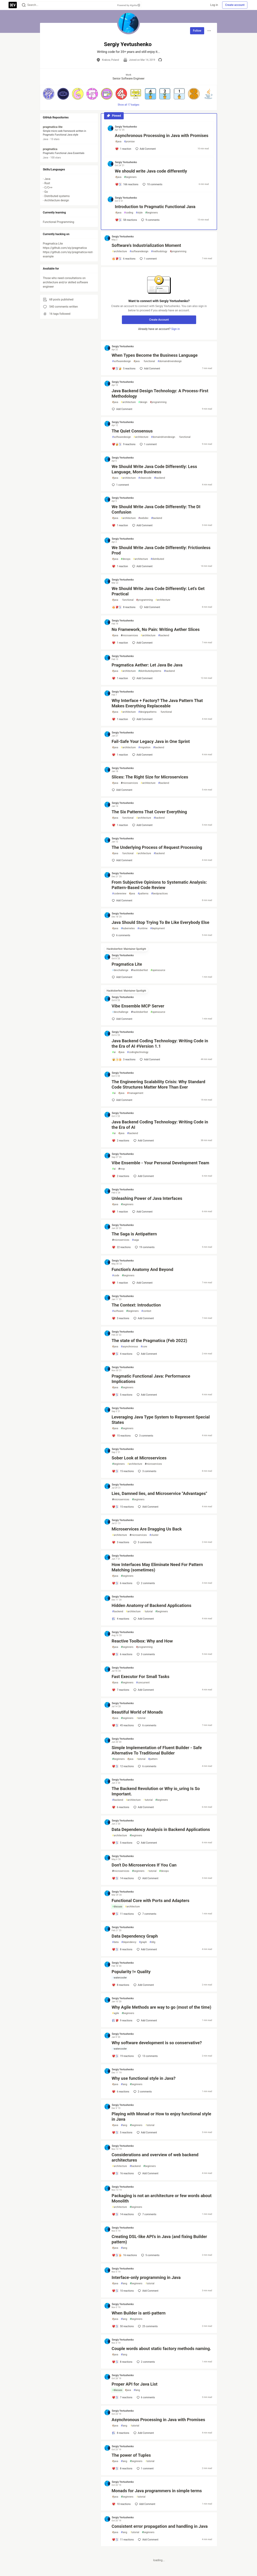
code (115, 1275)
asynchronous (129, 1346)
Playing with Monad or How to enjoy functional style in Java (161, 2116)
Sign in (175, 329)
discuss (117, 1906)
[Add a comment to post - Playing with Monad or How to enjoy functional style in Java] (122, 2132)
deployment (157, 928)
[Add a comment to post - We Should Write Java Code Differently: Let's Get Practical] (124, 607)
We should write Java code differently (151, 171)
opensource (158, 970)
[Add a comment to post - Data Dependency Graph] (122, 1949)
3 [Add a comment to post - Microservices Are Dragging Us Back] (142, 1542)
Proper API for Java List (134, 2384)
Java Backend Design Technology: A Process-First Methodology (160, 393)
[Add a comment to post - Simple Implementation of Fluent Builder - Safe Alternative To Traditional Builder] (123, 1766)
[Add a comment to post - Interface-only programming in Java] (123, 2291)
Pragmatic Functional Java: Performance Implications (151, 1379)
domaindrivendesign (170, 361)
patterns (143, 893)
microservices (129, 635)
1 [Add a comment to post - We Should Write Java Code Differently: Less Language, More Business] (120, 485)
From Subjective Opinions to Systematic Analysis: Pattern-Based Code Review (159, 885)
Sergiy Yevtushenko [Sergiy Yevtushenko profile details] (126, 126)
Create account (235, 5)
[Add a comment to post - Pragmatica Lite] (122, 977)
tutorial (148, 1611)
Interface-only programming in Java (146, 2277)
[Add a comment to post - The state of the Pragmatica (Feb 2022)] (122, 1354)
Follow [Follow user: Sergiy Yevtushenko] (197, 30)
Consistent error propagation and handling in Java (160, 2526)
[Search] (23, 5)
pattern (153, 1759)
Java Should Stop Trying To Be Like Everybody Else (160, 922)
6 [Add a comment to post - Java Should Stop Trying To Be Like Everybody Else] (120, 935)
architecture (119, 251)
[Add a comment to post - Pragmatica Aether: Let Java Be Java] (120, 678)
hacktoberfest (139, 970)
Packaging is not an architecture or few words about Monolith (161, 2198)
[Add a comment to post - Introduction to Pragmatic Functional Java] (126, 220)
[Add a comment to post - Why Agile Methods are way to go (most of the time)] (122, 2020)
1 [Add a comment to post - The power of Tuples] (145, 2468)
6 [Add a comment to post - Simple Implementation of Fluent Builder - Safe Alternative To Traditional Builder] (146, 1766)
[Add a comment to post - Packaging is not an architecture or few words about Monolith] (123, 2214)
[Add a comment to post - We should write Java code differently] (126, 184)
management (135, 1093)
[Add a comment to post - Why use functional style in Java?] (120, 2091)
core (144, 1346)
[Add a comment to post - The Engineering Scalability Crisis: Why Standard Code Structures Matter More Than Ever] (122, 1100)
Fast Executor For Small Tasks (140, 1676)
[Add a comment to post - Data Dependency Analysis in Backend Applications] (122, 1843)
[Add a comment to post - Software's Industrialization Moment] (124, 258)
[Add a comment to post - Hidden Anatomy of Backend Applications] (120, 1619)
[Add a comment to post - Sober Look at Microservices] (123, 1471)
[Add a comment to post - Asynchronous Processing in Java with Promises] (123, 149)
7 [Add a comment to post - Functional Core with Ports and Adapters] (146, 1914)
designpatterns (147, 712)
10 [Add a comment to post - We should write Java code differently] (152, 184)
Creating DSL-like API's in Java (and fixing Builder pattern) (159, 2239)
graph (143, 1942)
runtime (142, 928)
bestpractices (159, 893)
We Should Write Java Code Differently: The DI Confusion (156, 509)
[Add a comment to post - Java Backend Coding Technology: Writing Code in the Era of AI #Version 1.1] (124, 1059)
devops (125, 559)
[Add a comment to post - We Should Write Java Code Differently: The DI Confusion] (120, 525)
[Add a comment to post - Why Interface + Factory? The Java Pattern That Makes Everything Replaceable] (120, 719)
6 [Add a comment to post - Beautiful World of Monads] (146, 1725)
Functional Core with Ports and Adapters (150, 1900)
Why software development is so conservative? (157, 2042)
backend (159, 478)
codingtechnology (137, 1052)
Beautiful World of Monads (137, 1712)
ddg (152, 1942)
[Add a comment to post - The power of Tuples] (122, 2468)
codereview (119, 893)
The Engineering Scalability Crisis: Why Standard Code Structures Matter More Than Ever (158, 1084)
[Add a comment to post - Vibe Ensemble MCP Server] (122, 1019)
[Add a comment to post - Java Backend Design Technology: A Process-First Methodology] (122, 409)
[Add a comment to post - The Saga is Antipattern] (121, 1247)
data (115, 1942)
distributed (157, 559)
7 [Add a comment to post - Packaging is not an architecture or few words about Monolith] (146, 2214)
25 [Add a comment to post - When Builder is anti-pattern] (147, 2326)
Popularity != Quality (131, 1971)
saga (135, 1240)
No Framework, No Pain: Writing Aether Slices (156, 629)
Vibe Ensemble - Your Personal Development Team (160, 1162)
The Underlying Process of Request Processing (157, 847)
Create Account (159, 319)
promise (129, 141)
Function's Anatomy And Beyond (142, 1269)
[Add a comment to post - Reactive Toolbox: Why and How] (122, 1654)
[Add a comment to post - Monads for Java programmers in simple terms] (121, 2504)
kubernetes (128, 928)
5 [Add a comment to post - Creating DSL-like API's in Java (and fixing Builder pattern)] (149, 2255)
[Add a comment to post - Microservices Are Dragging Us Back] (120, 1542)
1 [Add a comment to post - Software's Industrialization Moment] (148, 259)
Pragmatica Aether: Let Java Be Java (147, 665)
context (146, 1311)
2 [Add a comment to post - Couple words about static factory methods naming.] (145, 2362)
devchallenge (120, 970)
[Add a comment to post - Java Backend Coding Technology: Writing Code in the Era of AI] (120, 1140)
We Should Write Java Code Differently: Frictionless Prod (161, 550)
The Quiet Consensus (132, 431)
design (142, 402)
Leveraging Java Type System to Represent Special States (161, 1420)
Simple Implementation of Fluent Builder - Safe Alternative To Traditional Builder (157, 1750)
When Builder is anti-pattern (138, 2313)
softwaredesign (139, 251)
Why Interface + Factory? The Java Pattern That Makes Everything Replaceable (157, 703)
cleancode (144, 478)
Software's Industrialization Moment (146, 245)
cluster (153, 1535)
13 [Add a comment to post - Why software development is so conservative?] (147, 2056)
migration (144, 747)
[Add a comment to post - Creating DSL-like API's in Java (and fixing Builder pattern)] (124, 2255)
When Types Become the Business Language (155, 355)
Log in (214, 5)
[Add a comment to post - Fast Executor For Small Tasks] (120, 1690)
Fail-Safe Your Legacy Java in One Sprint (151, 741)
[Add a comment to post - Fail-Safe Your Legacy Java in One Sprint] (120, 754)
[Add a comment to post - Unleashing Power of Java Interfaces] (120, 1211)
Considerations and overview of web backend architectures (155, 2157)
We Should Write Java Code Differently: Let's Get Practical (158, 591)
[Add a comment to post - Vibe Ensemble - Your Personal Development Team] (120, 1176)
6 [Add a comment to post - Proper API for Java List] (145, 2397)
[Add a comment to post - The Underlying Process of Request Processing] (122, 860)
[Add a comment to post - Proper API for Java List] (122, 2397)
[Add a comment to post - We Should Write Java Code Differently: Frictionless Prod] (120, 566)
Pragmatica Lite (127, 964)
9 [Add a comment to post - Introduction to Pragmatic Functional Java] (149, 220)
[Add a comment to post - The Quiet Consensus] (124, 444)
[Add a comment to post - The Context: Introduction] (120, 1318)
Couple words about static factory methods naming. (161, 2348)
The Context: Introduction (136, 1305)
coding (128, 213)
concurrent (143, 1682)
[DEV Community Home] (12, 5)
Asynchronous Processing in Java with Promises (161, 135)
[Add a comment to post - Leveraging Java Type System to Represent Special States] (121, 1435)
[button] (48, 93)
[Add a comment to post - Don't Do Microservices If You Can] (123, 1878)
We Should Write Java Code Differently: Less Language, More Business (154, 469)
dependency (128, 1942)
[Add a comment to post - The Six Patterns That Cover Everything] (120, 825)
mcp (121, 1169)
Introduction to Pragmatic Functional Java (155, 206)
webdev (143, 518)
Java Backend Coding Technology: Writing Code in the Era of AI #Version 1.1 (160, 1043)
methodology (159, 251)
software (117, 1311)
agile (115, 2013)
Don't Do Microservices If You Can (144, 1865)
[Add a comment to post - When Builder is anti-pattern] (123, 2326)
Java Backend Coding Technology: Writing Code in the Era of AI (160, 1124)
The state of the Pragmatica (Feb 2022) (149, 1340)
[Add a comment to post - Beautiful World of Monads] (123, 1725)
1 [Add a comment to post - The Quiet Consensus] (148, 444)
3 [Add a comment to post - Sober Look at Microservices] (146, 1471)
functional (148, 361)
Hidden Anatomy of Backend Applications (151, 1605)
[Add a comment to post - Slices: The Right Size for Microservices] (122, 790)
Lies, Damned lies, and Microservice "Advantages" (159, 1493)
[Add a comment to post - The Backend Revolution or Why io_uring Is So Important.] (120, 1807)
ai (114, 1052)
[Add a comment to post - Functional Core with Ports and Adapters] (123, 1914)
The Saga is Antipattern (134, 1233)
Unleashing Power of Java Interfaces (147, 1198)
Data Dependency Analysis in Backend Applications (161, 1829)
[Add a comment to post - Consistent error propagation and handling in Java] (123, 2539)
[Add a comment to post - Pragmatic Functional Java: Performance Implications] (122, 1395)
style (139, 213)
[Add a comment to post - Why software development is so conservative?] (123, 2056)
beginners (130, 177)
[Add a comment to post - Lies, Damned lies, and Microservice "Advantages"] (123, 1507)
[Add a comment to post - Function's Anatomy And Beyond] (120, 1283)
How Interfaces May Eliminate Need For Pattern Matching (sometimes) (157, 1567)
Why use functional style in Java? (143, 2078)
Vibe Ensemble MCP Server (138, 1006)
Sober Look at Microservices (139, 1457)
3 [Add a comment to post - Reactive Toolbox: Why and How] (145, 1654)
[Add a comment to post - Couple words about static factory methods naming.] (122, 2362)
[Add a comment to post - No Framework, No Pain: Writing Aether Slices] (120, 642)
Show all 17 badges (128, 104)
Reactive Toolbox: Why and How (142, 1641)
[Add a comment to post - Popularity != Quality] (120, 1985)
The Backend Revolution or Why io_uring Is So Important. (156, 1791)
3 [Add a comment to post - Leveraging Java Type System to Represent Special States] (143, 1435)
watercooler (119, 1978)
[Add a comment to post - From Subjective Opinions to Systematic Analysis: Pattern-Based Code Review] (122, 900)
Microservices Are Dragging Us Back (147, 1529)
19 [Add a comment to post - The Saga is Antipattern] (144, 1247)
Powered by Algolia (128, 5)
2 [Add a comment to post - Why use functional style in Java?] (142, 2091)
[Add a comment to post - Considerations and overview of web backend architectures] (123, 2173)
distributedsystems (149, 671)
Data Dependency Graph (135, 1936)
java (118, 141)
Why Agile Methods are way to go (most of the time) (161, 2007)
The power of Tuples (131, 2455)
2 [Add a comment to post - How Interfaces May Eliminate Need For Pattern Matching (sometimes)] (145, 1583)
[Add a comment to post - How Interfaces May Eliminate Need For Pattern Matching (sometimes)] (122, 1583)
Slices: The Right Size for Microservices (150, 777)
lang (124, 2084)
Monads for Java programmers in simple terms (157, 2490)
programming (178, 251)
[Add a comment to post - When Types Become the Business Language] (124, 368)
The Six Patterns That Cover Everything (149, 811)
